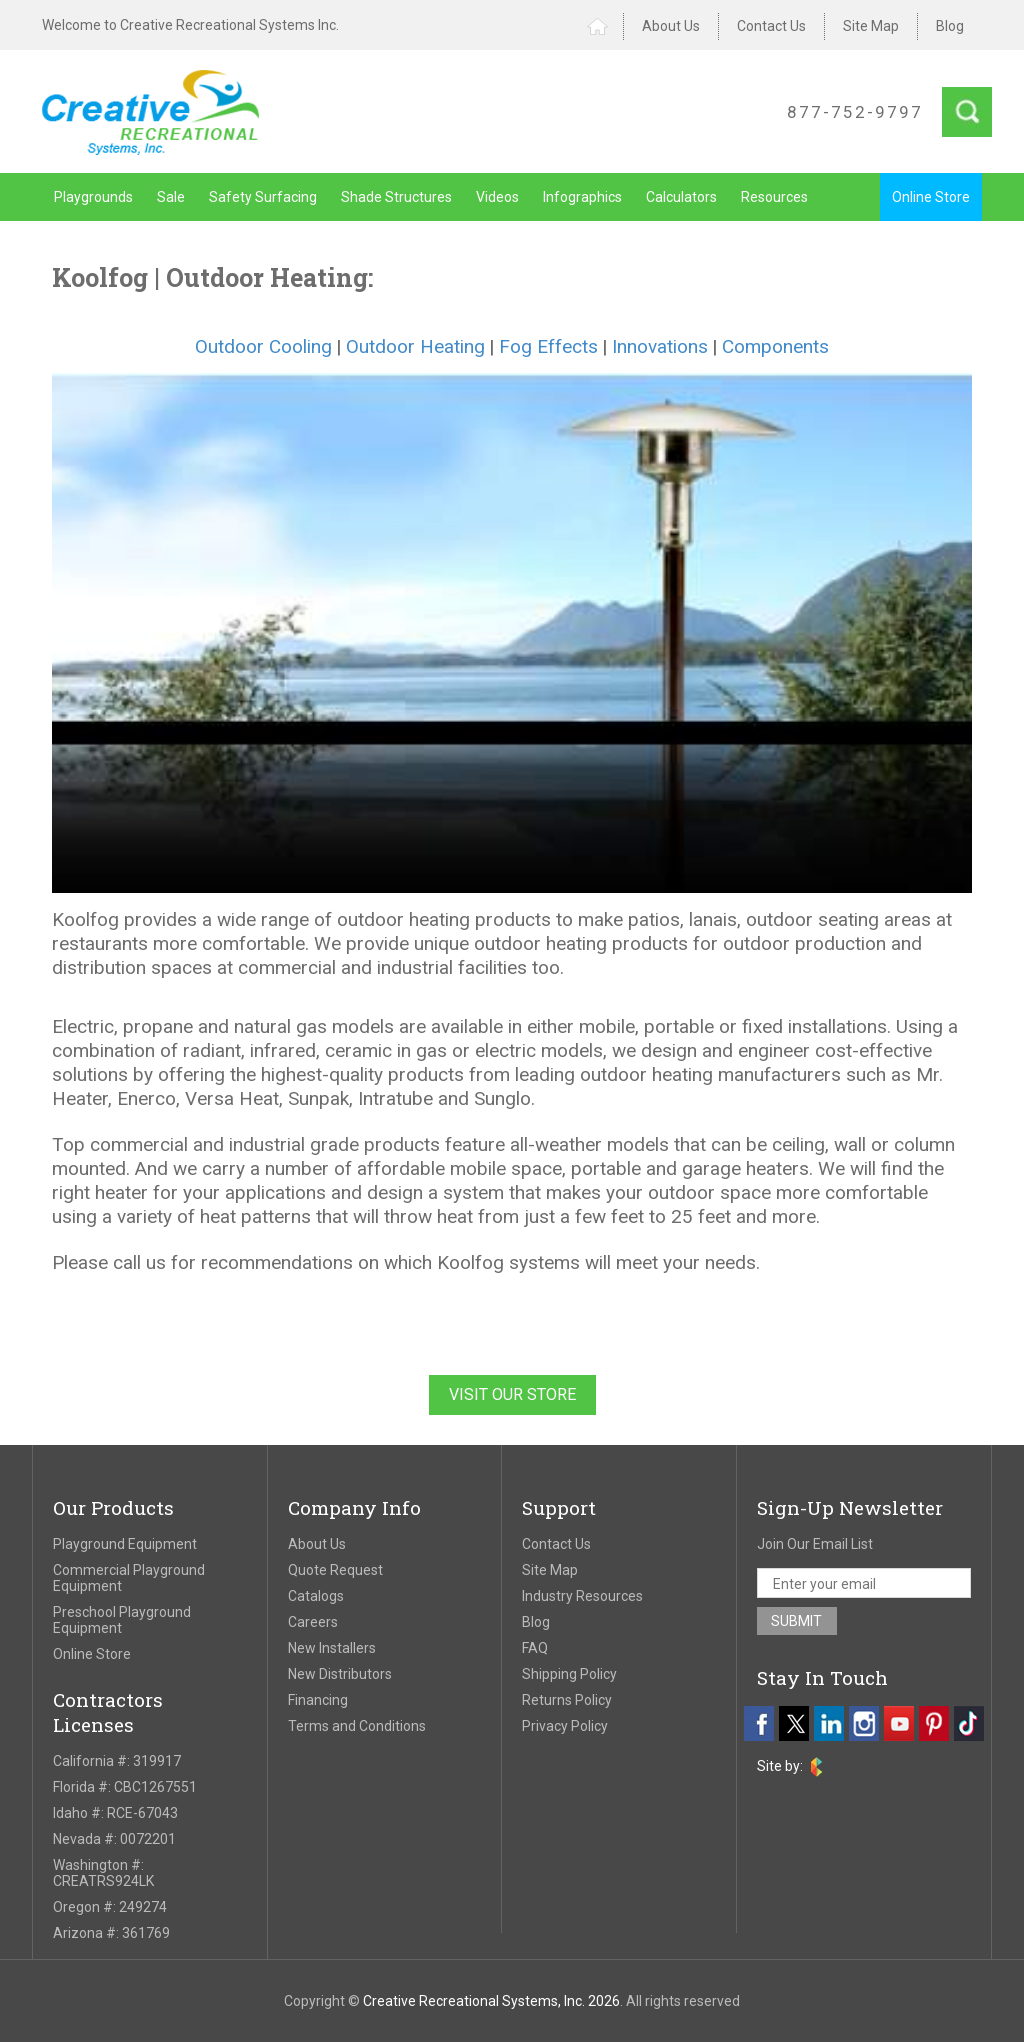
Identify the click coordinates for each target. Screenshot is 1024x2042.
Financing (318, 1700)
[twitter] (794, 1723)
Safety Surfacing (263, 197)
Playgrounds (93, 197)
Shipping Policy (569, 1674)
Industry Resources (582, 1596)
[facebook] (759, 1723)
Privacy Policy (565, 1726)
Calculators (681, 197)
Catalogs (316, 1596)
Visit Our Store (512, 1394)
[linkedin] (829, 1723)
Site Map (871, 26)
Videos (497, 197)
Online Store (931, 197)
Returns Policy (567, 1700)
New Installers (332, 1648)
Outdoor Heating (415, 346)
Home (605, 26)
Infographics (582, 197)
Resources (774, 197)
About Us (671, 26)
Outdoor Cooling (263, 346)
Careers (313, 1622)
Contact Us (771, 26)
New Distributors (340, 1674)
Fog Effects (548, 346)
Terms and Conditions (357, 1726)
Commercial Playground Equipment (129, 1578)
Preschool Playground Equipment (122, 1620)
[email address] (864, 1583)
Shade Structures (396, 197)
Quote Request (335, 1570)
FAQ (535, 1648)
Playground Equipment (125, 1544)
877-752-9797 (855, 112)
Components (775, 346)
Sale (171, 197)
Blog (950, 26)
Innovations (660, 346)
